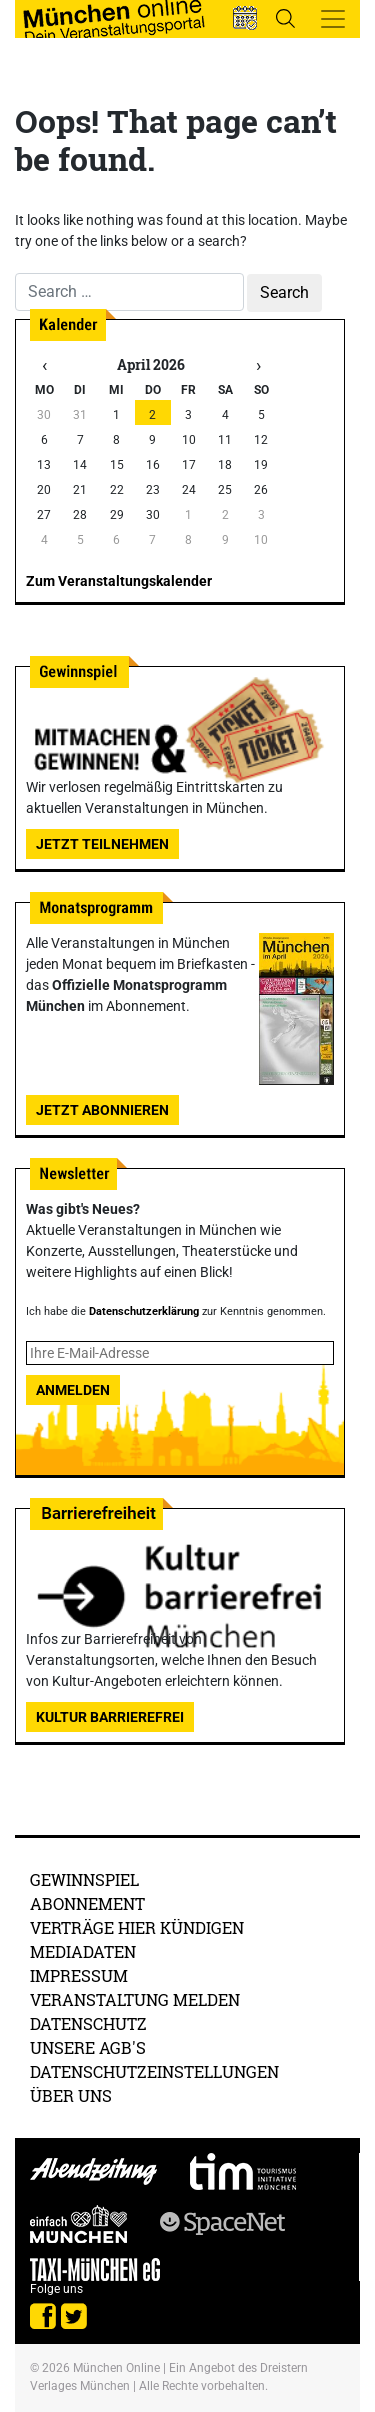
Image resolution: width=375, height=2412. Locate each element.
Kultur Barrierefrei (110, 1717)
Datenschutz (88, 2023)
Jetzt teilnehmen (102, 844)
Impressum (79, 1975)
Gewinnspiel (84, 1879)
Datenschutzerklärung (144, 1311)
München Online (116, 2368)
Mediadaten (83, 1951)
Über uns (71, 2095)
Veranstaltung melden (135, 1999)
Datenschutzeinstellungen (154, 2071)
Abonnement (87, 1903)
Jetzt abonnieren (102, 1110)
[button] (245, 18)
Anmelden (73, 1390)
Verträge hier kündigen (137, 1927)
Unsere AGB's (88, 2047)
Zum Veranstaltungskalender (119, 581)
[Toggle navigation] (333, 19)
